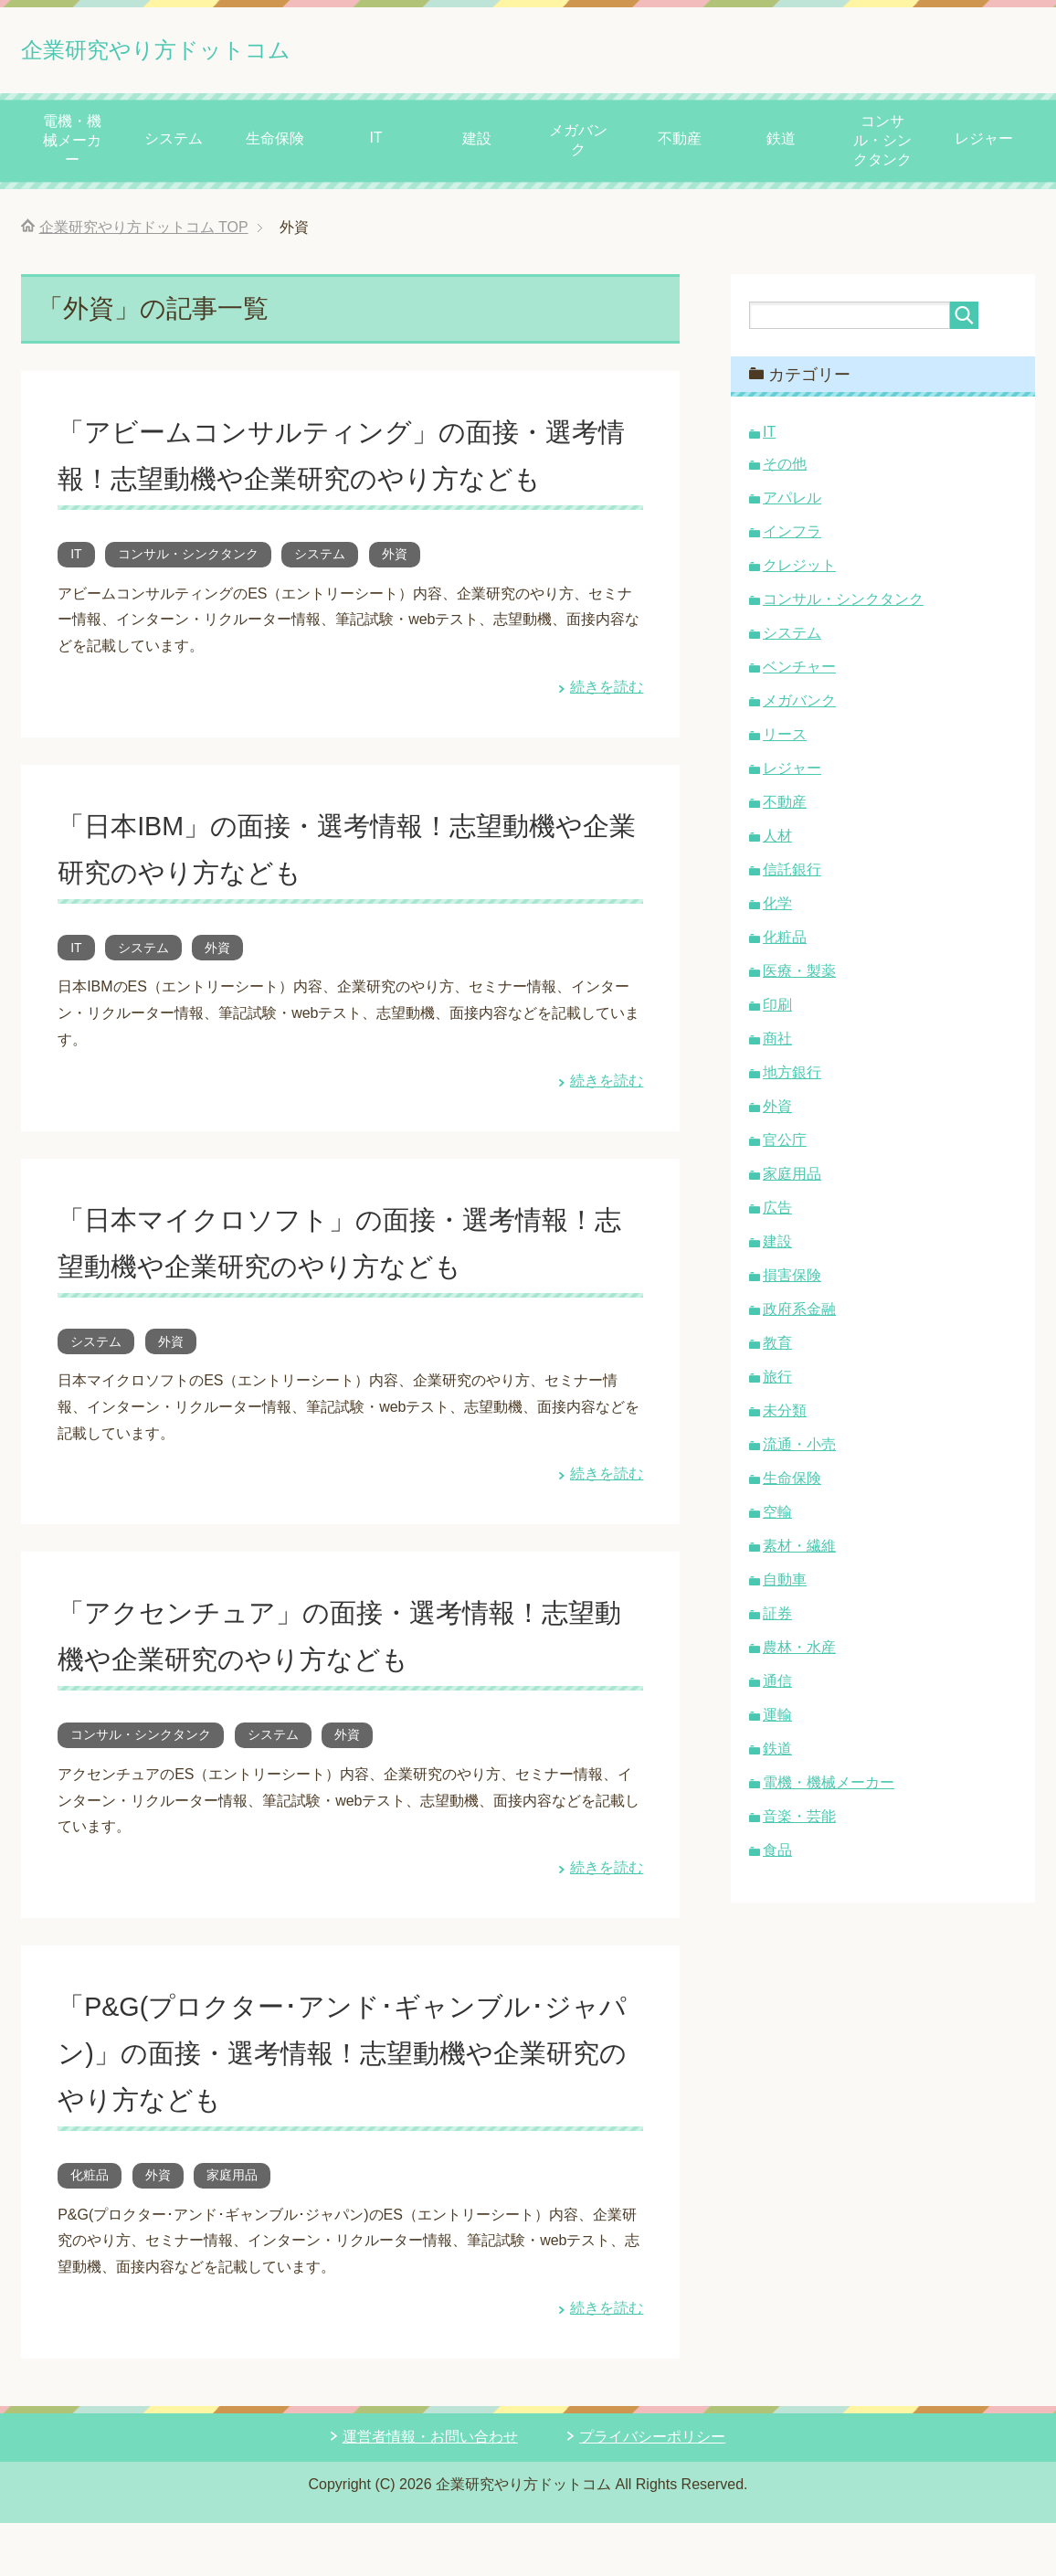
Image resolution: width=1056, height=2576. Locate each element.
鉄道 (781, 145)
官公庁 (785, 1146)
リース (785, 740)
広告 (777, 1214)
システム (173, 145)
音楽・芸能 (799, 1822)
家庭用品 (232, 2228)
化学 (777, 909)
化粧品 (89, 2228)
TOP (143, 233)
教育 (777, 1349)
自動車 (785, 1586)
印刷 (777, 1011)
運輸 (777, 1721)
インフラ (792, 538)
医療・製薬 (799, 977)
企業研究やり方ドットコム (221, 49)
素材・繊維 (799, 1552)
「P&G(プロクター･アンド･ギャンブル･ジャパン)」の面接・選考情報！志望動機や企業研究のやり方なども (344, 2104)
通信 (777, 1687)
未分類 (785, 1417)
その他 (785, 470)
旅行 (777, 1383)
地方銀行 (792, 1079)
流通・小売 (799, 1450)
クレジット (799, 571)
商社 (777, 1045)
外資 (394, 606)
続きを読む (606, 739)
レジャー (984, 145)
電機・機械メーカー (72, 147)
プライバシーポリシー (652, 2489)
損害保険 (792, 1281)
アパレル (792, 504)
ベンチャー (799, 673)
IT (375, 144)
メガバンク (578, 146)
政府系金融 (799, 1315)
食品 (777, 1856)
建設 (476, 145)
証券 (777, 1619)
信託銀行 (792, 876)
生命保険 (275, 145)
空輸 (777, 1518)
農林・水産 (799, 1653)
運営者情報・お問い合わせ (430, 2489)
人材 (777, 842)
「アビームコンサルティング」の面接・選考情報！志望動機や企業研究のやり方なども (343, 483)
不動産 (680, 145)
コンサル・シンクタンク (882, 147)
